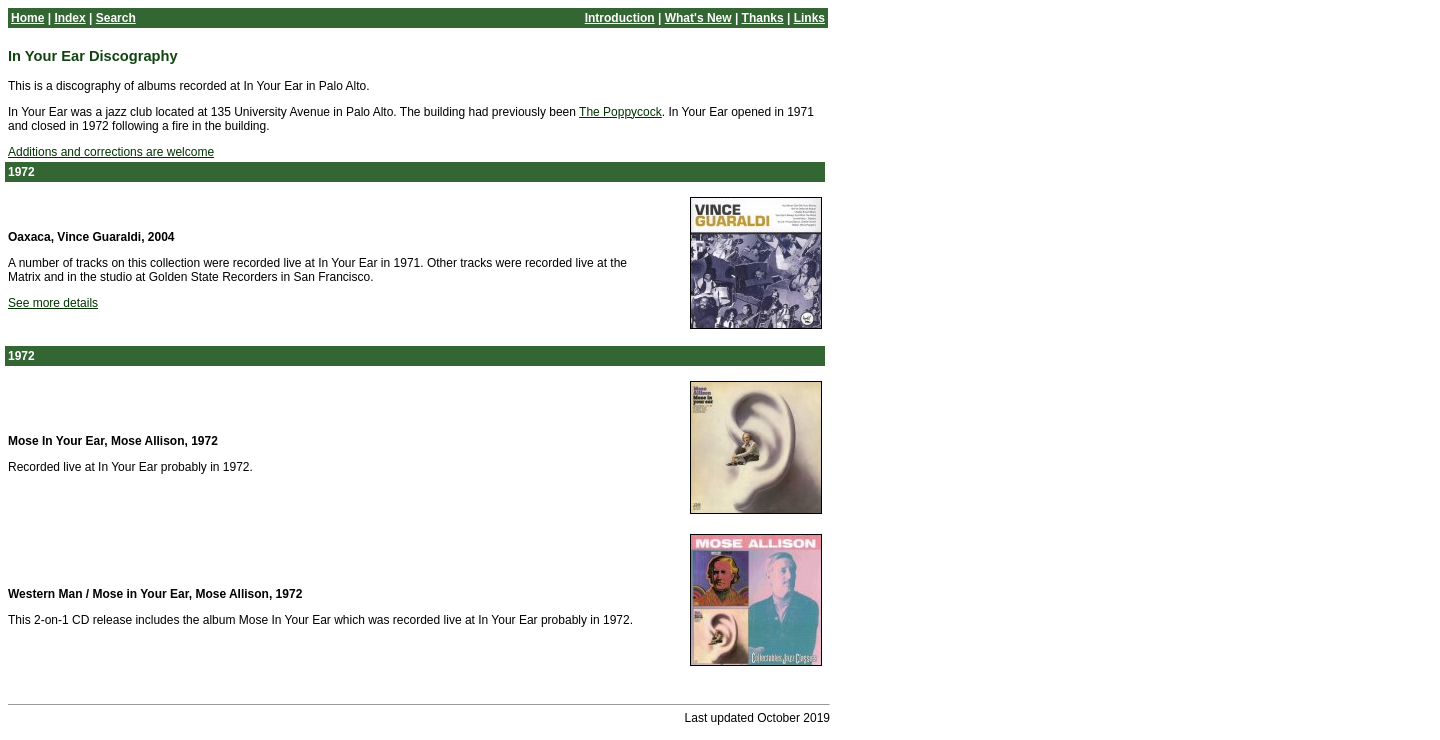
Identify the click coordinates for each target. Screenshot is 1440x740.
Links (809, 18)
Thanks (763, 18)
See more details (53, 303)
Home (27, 18)
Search (116, 18)
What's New (698, 18)
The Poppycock (620, 112)
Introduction (620, 18)
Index (69, 18)
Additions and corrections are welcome (111, 152)
